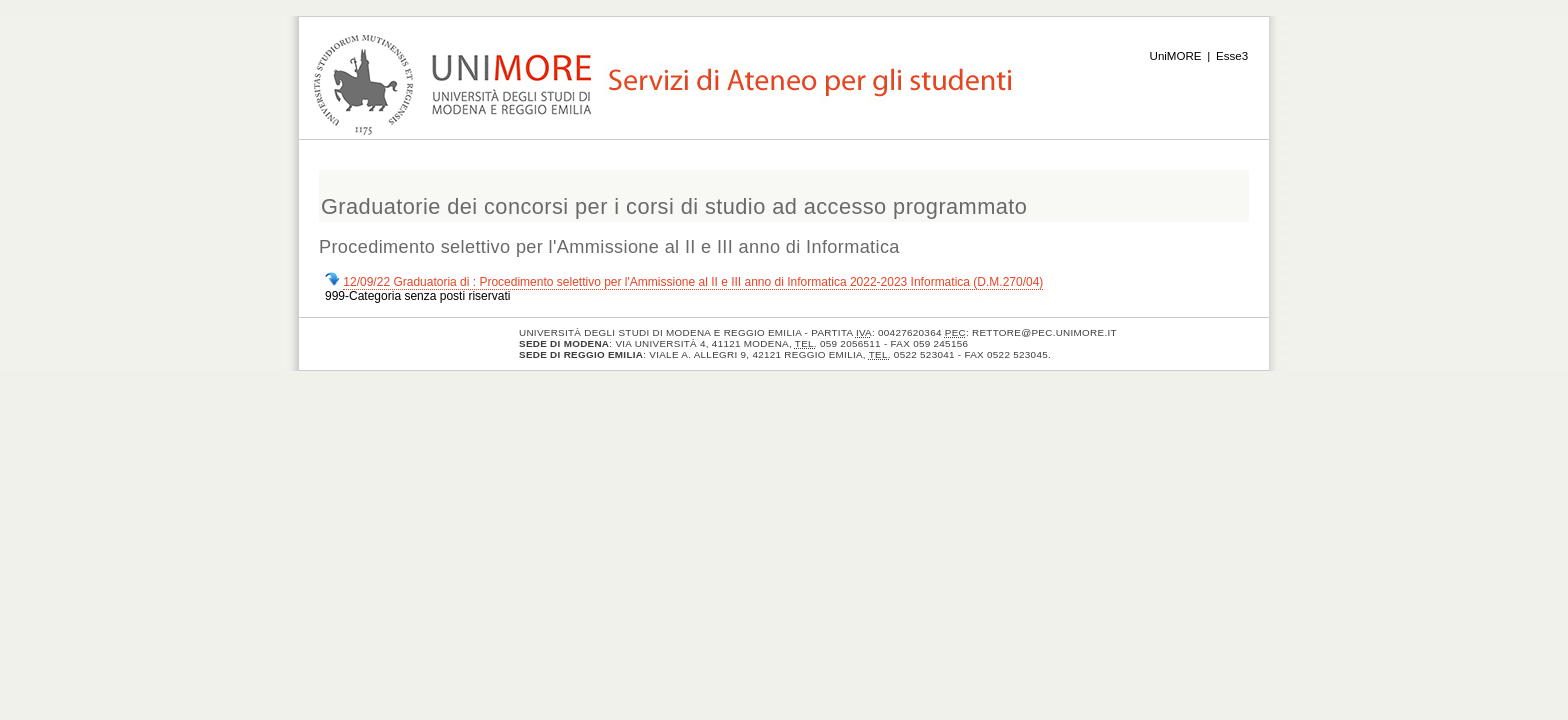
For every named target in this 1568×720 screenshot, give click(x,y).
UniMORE (1176, 56)
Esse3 (1232, 56)
